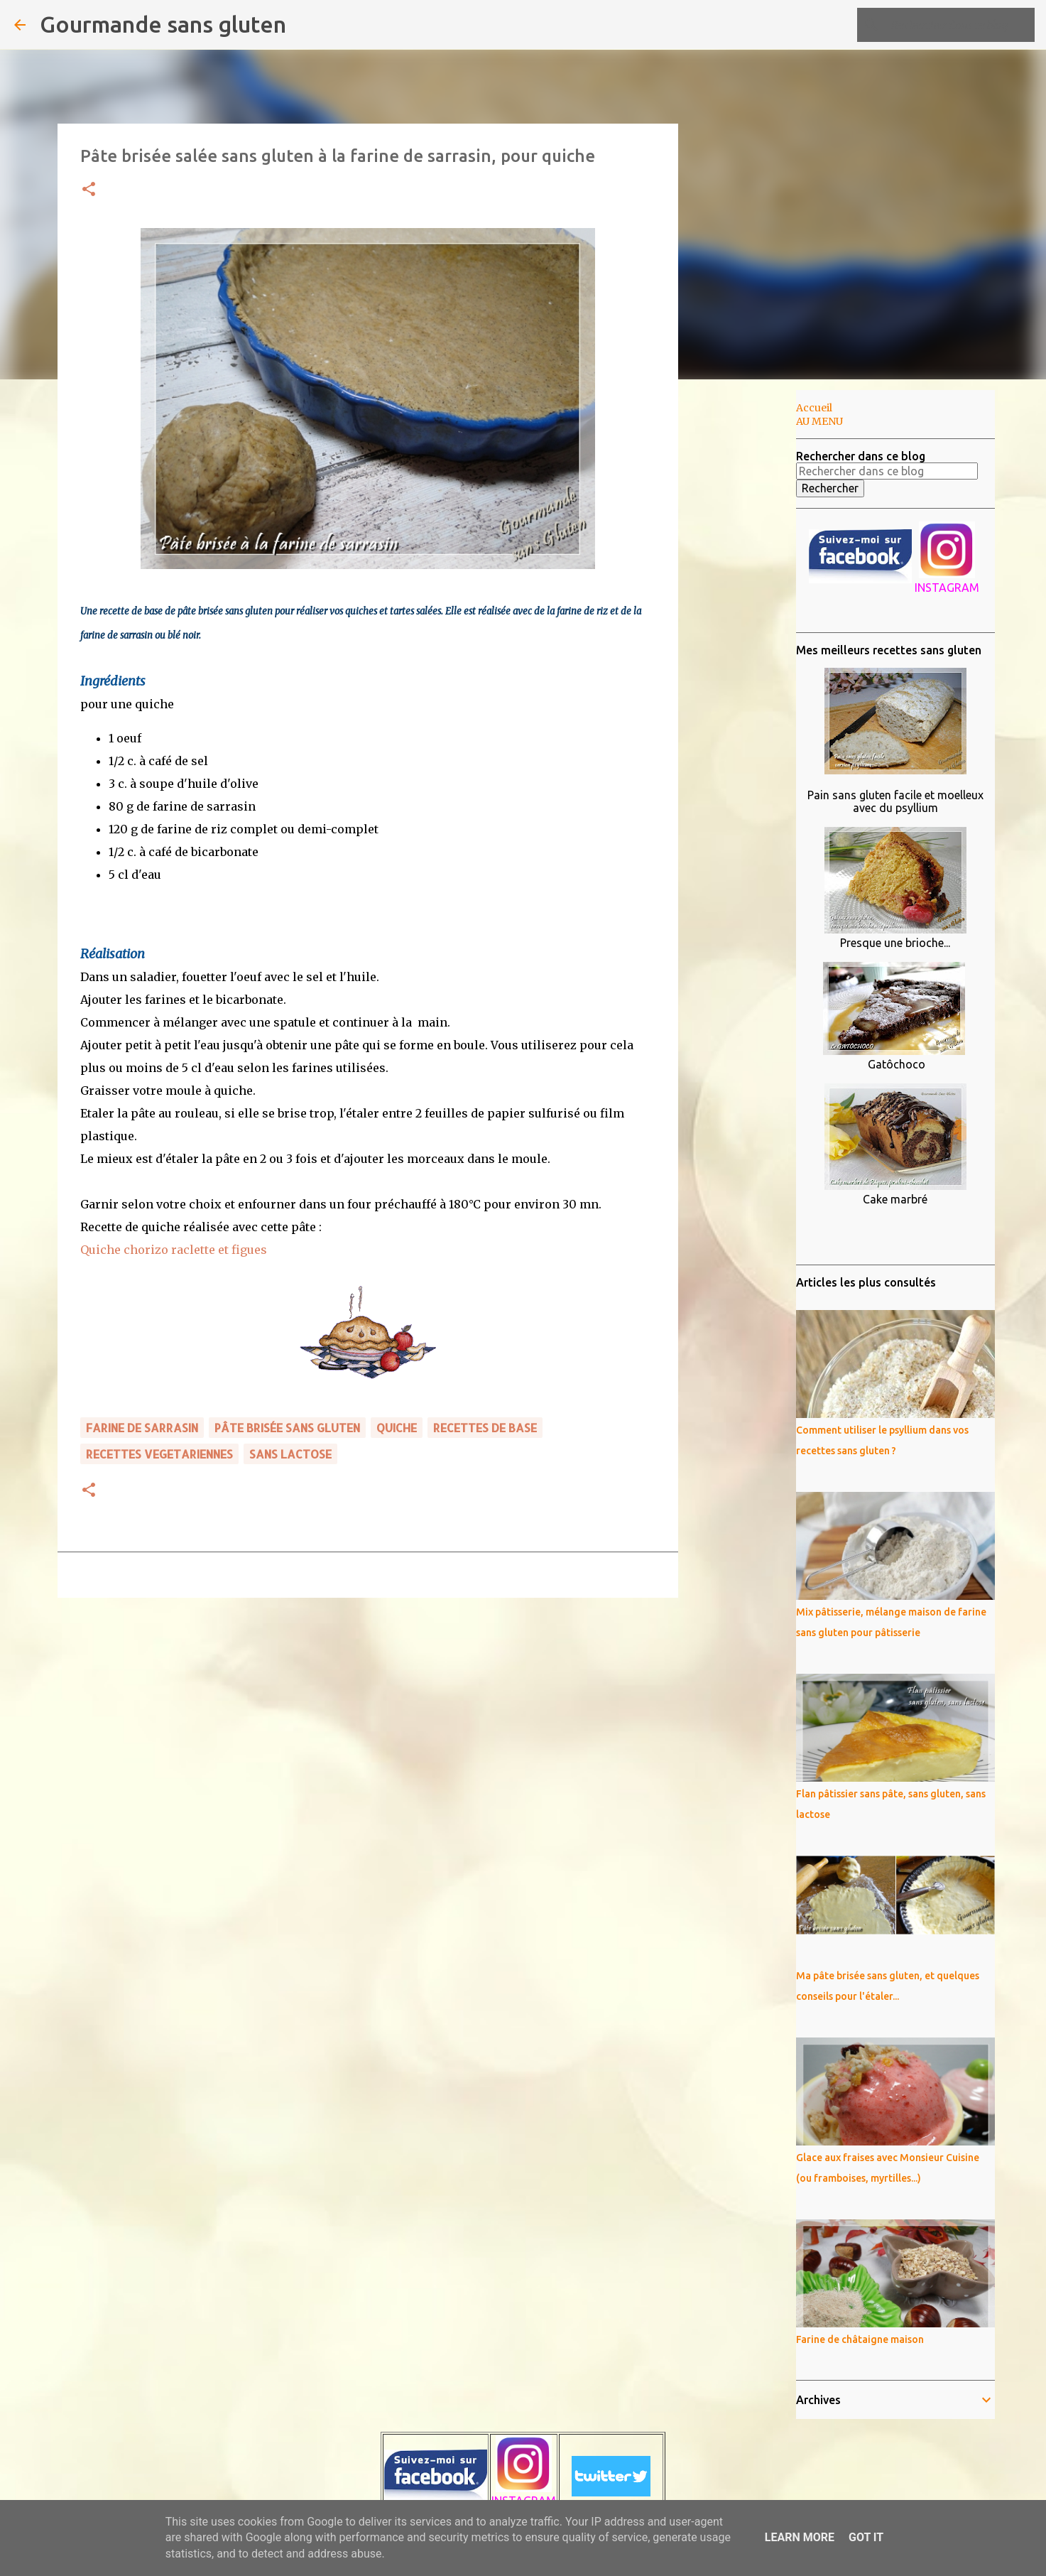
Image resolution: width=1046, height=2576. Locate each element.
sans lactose (290, 1453)
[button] (88, 190)
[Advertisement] (750, 614)
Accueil (814, 407)
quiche (396, 1427)
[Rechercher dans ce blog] (960, 25)
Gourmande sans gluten (163, 24)
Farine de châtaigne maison (860, 2339)
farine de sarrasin (142, 1427)
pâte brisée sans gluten (287, 1427)
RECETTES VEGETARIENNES (159, 1453)
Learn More (799, 2537)
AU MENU (819, 421)
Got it (866, 2537)
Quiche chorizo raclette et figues (173, 1250)
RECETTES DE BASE (485, 1427)
